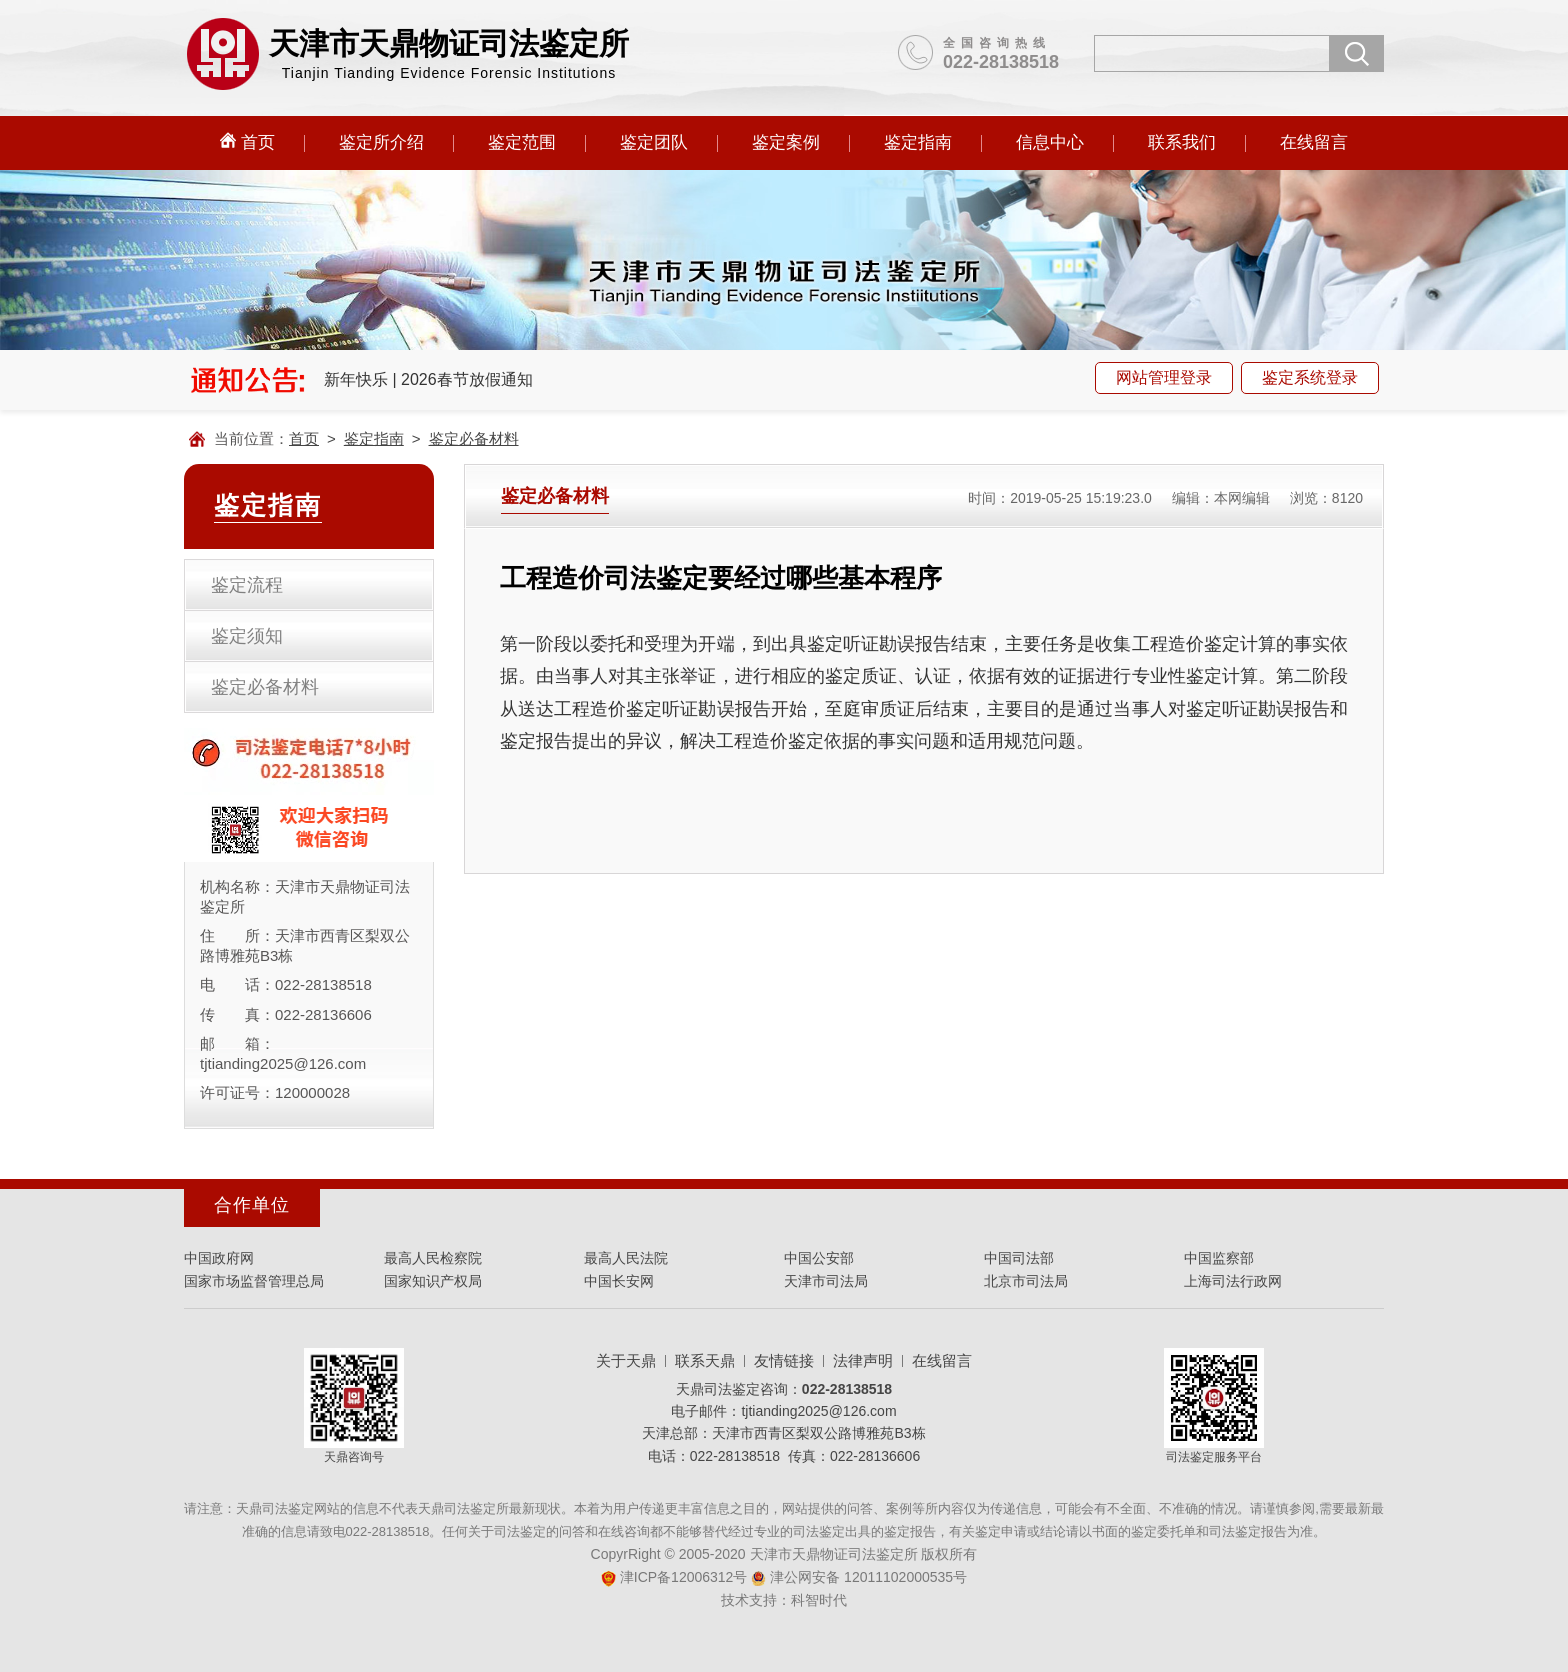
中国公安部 (819, 1258)
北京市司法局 (1026, 1281)
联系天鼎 (705, 1360)
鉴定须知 (247, 636)
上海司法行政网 (1233, 1281)
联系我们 (1182, 142)
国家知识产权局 (433, 1281)
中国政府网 (219, 1258)
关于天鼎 (626, 1360)
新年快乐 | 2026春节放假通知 (428, 379)
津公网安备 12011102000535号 (859, 1577)
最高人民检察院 (433, 1258)
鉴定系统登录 (1310, 377)
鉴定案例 (786, 142)
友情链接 (784, 1360)
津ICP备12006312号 (674, 1577)
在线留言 (1314, 142)
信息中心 (1050, 142)
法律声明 (863, 1360)
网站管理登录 (1164, 377)
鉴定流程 (247, 585)
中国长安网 (619, 1281)
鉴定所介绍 (381, 142)
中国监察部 (1219, 1258)
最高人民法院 (626, 1258)
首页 (247, 142)
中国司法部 (1019, 1258)
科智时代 (819, 1600)
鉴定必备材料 (474, 438)
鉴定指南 (918, 142)
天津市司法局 (826, 1281)
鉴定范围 (522, 142)
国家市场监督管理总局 (254, 1281)
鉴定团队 (654, 142)
